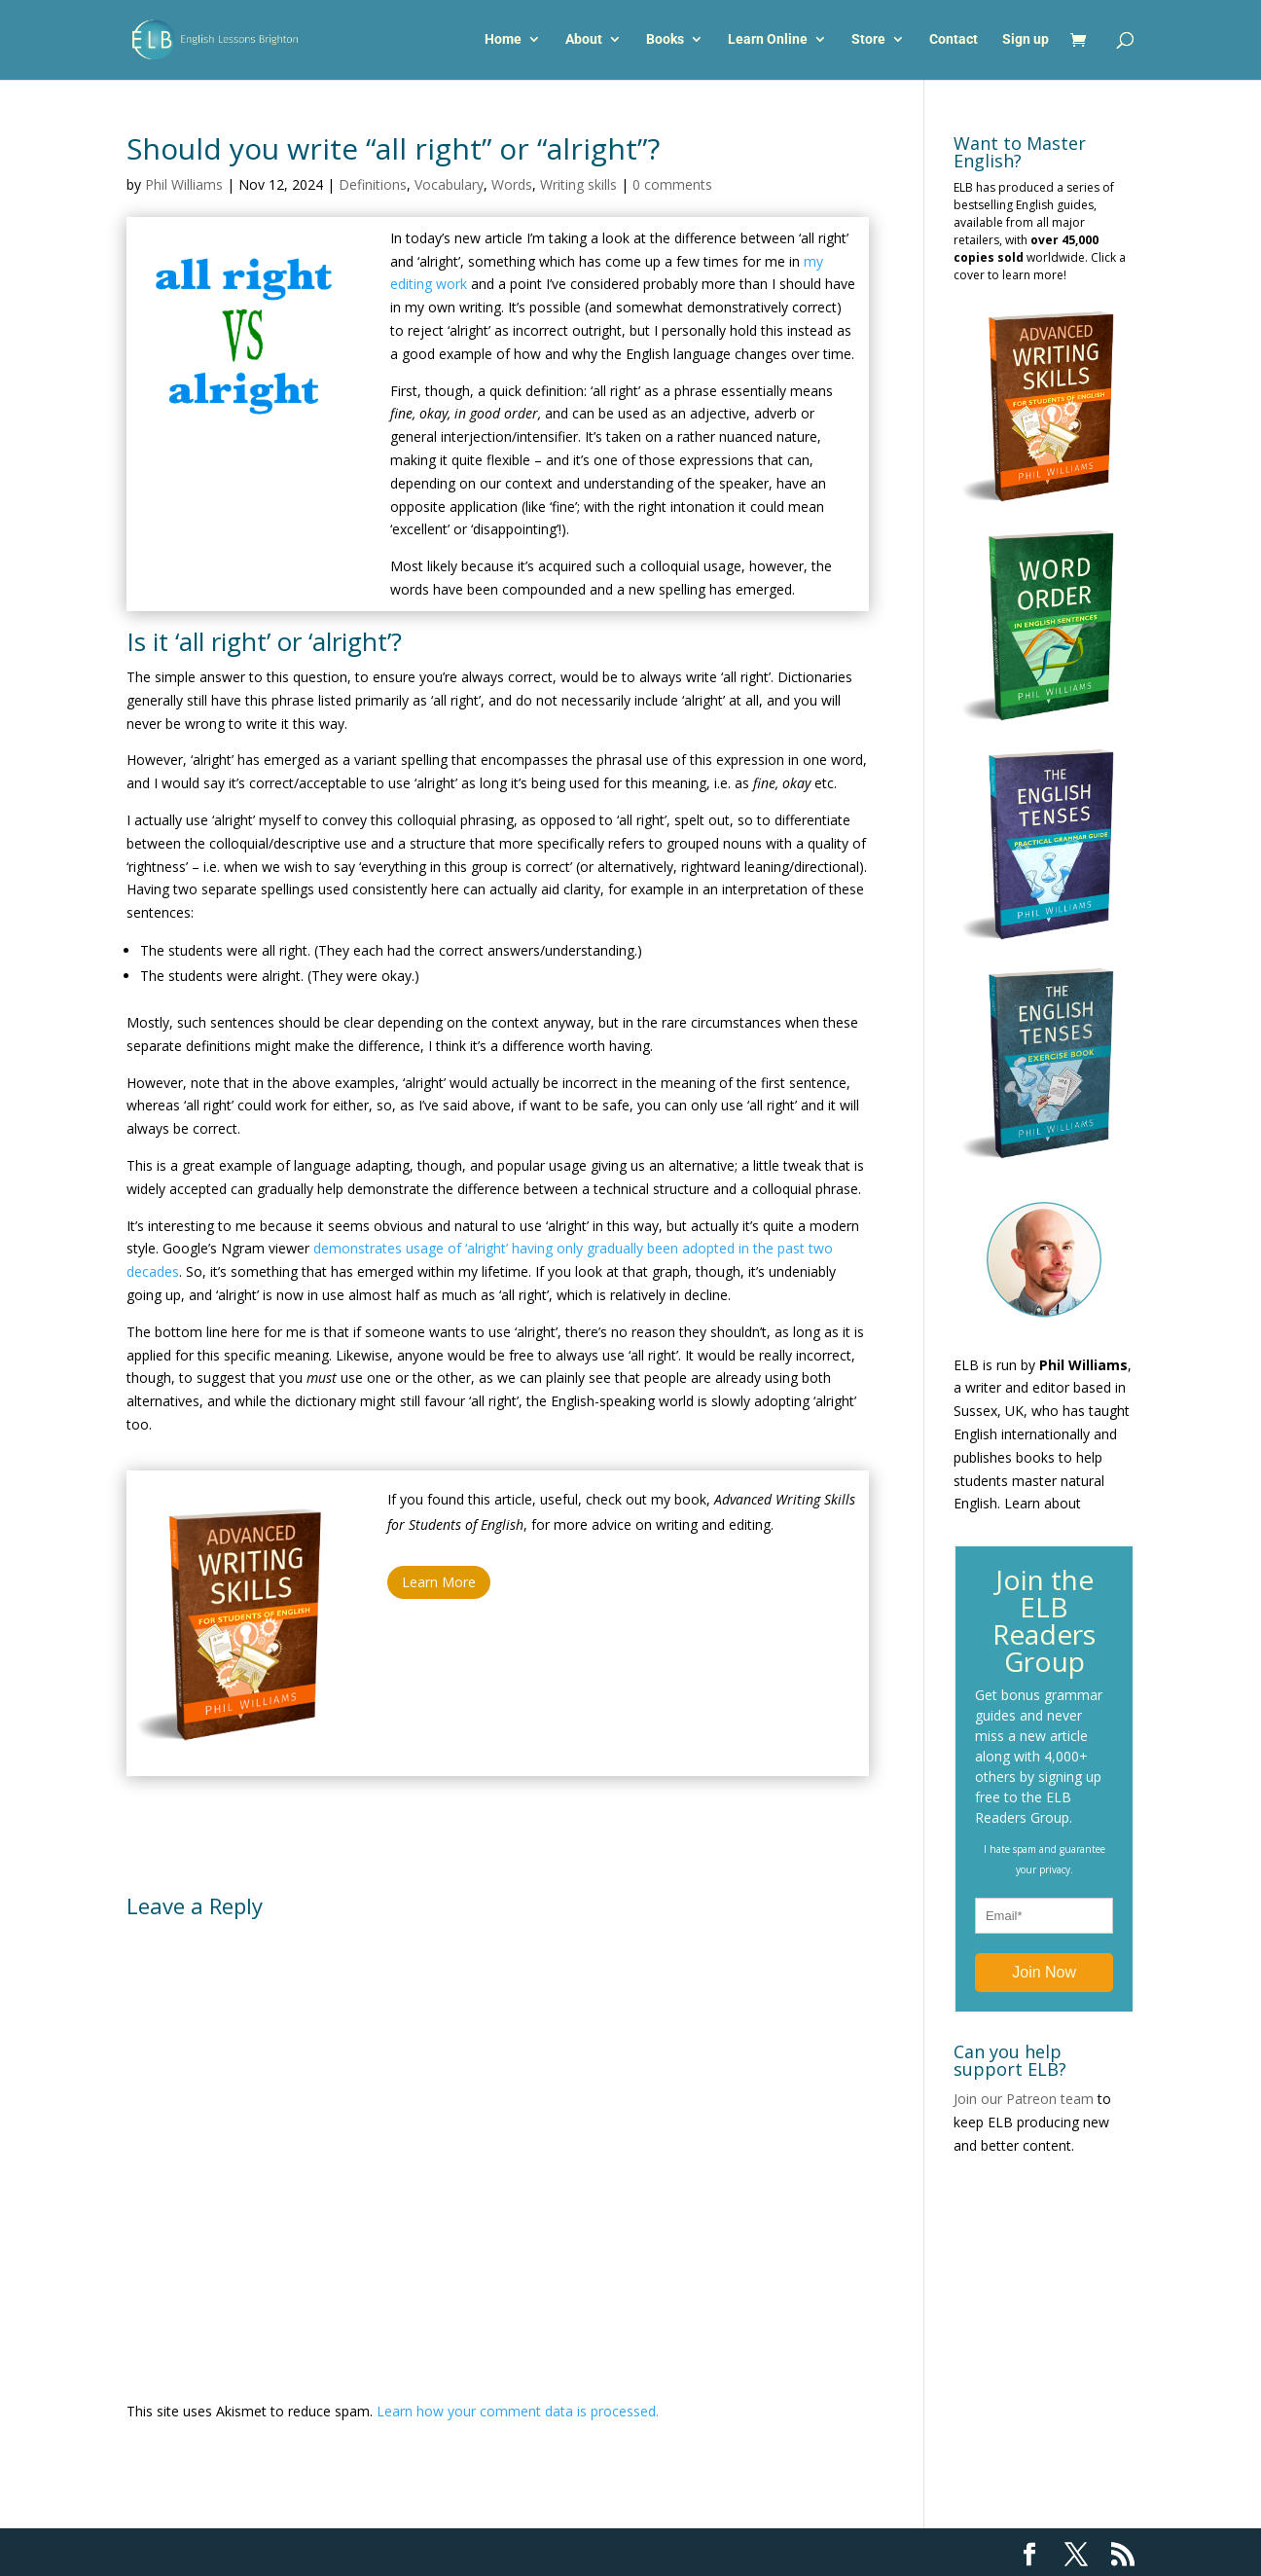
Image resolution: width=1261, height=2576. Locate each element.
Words (511, 184)
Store (868, 41)
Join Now (1044, 1972)
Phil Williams (184, 184)
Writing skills (578, 184)
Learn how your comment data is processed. (518, 2411)
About (583, 41)
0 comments (672, 184)
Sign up (1025, 41)
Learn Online (768, 41)
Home (503, 41)
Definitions (373, 184)
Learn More (439, 1582)
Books (665, 41)
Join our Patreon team (1024, 2098)
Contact (953, 41)
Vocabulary (449, 184)
